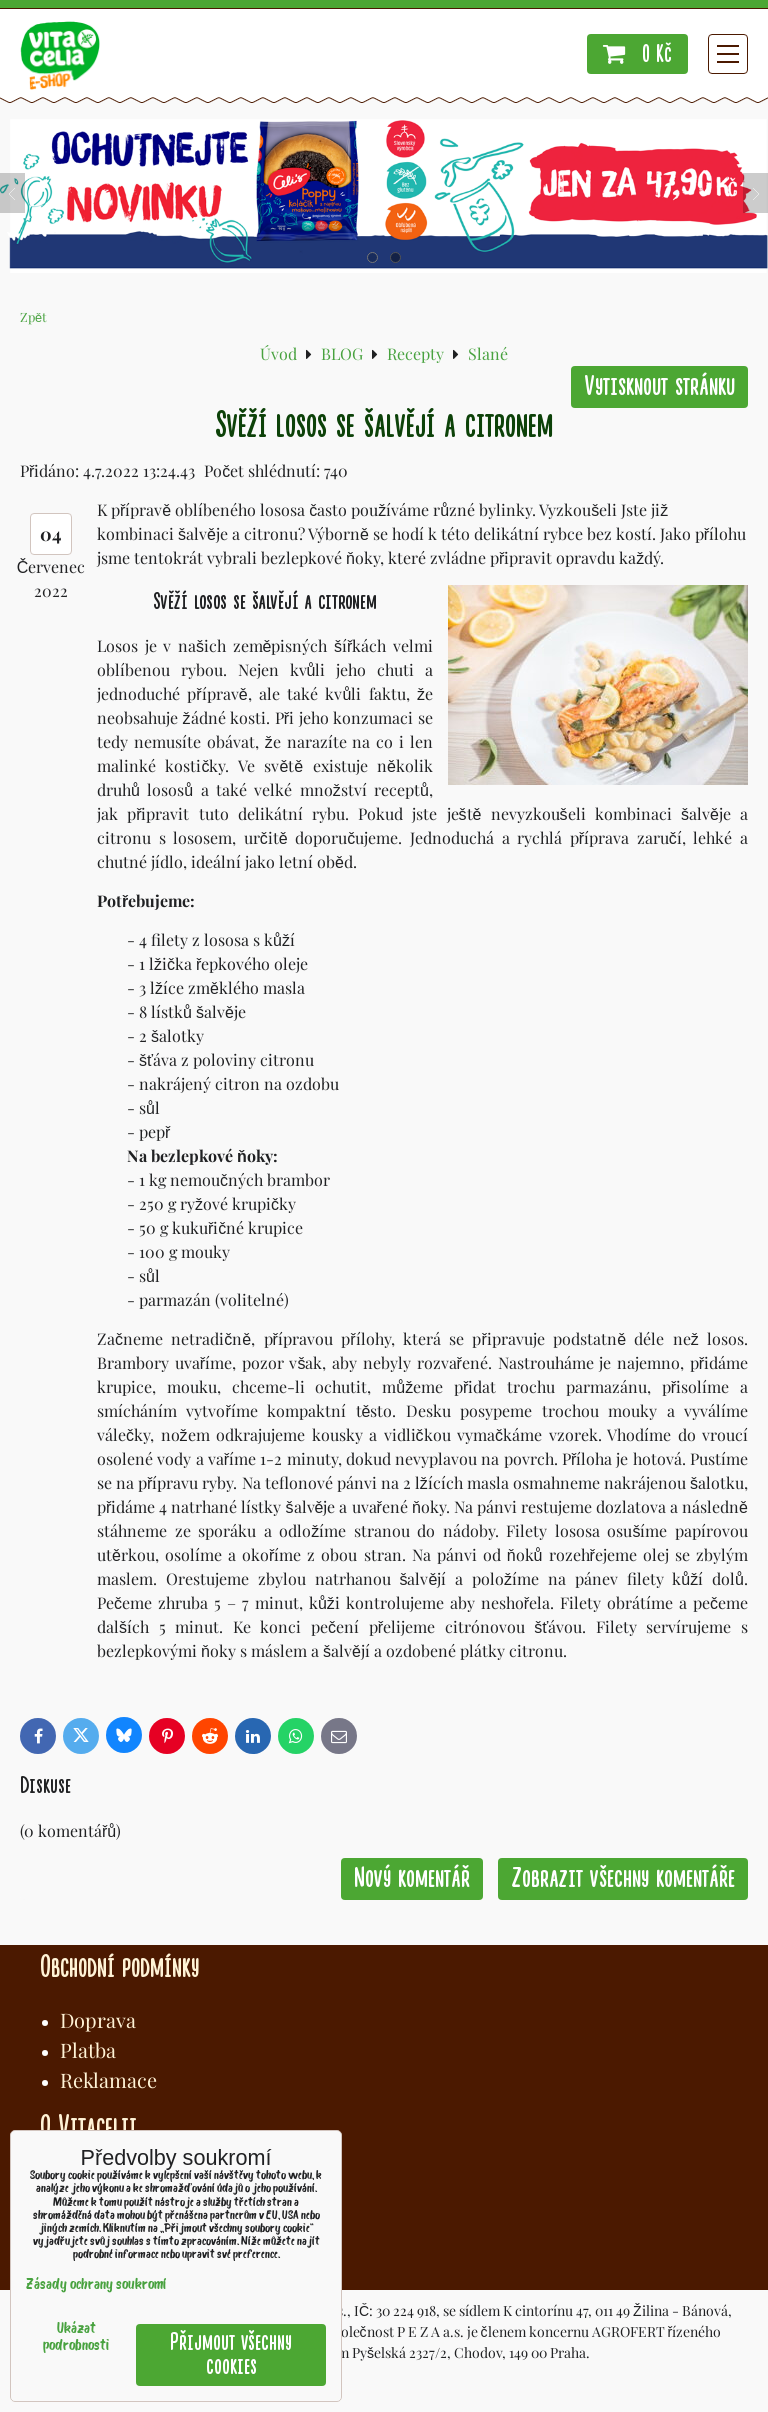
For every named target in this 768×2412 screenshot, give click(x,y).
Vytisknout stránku (659, 386)
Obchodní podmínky (119, 1967)
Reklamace (108, 2079)
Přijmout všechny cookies (231, 2354)
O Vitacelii (88, 2127)
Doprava (98, 2019)
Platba (88, 2049)
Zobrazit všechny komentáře (623, 1878)
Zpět (33, 316)
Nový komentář (412, 1878)
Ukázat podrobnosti (76, 2338)
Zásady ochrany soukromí (96, 2285)
